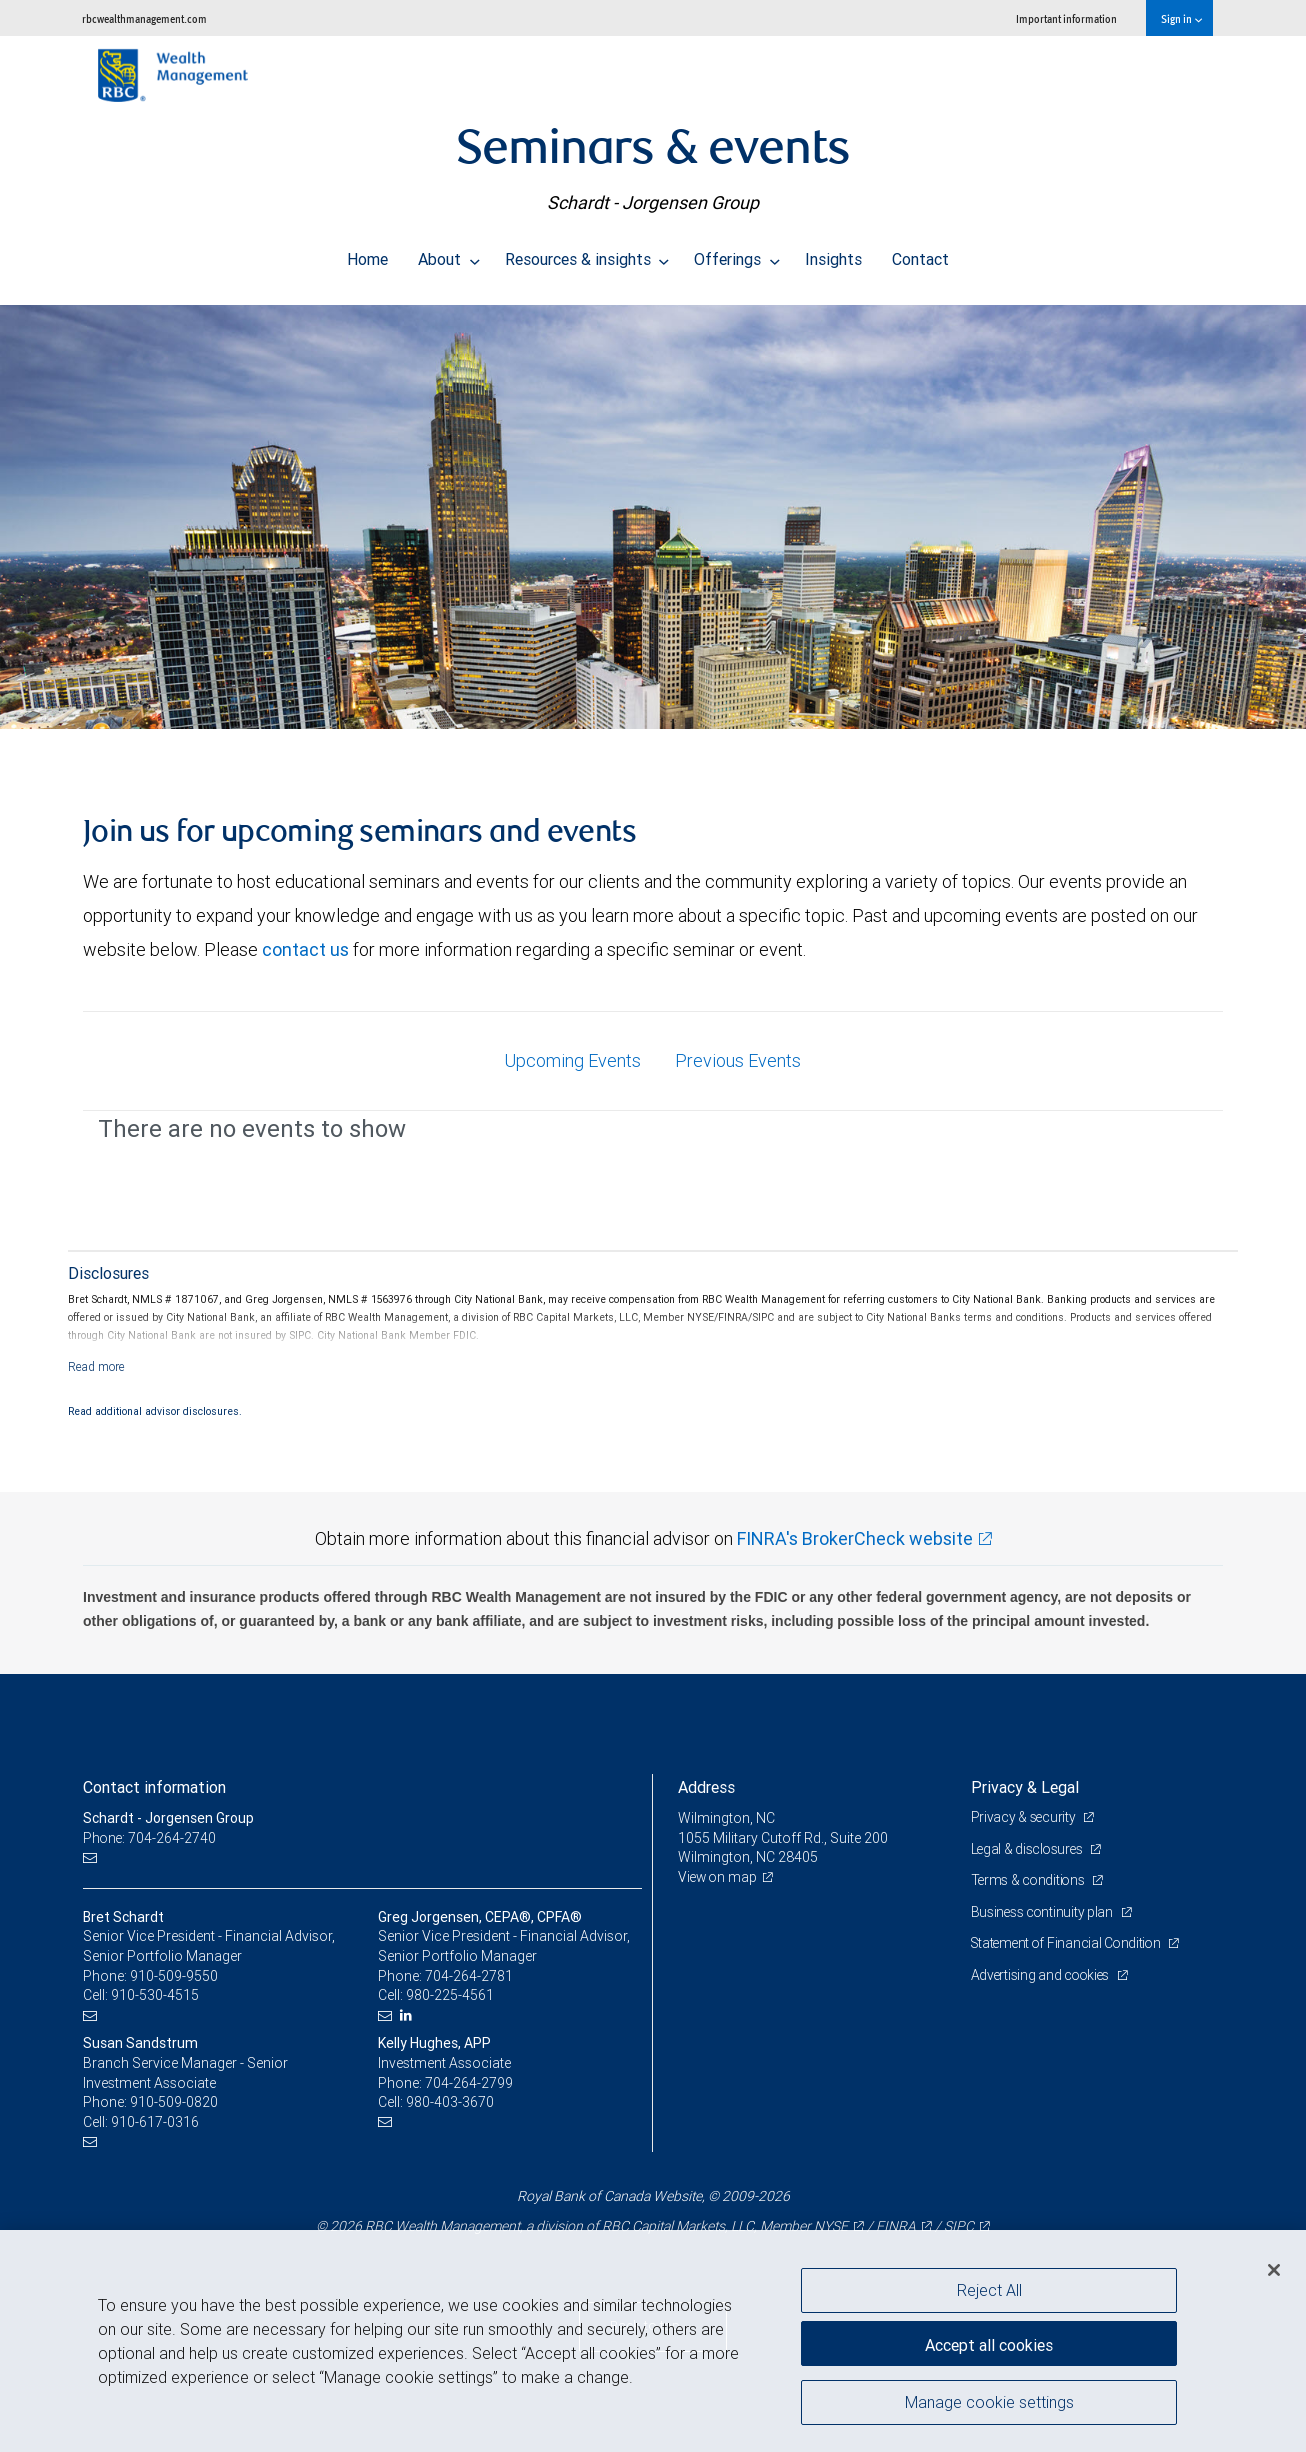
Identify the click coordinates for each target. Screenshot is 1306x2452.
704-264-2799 (469, 2083)
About (449, 254)
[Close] (1274, 2270)
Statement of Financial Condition (1070, 1943)
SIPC (959, 2226)
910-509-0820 (174, 2102)
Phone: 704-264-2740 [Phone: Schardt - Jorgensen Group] (150, 1838)
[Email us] (92, 1857)
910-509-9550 (174, 1976)
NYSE (831, 2226)
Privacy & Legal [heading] (1025, 1787)
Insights (833, 254)
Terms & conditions (1031, 1880)
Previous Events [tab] (738, 1060)
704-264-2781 (469, 1976)
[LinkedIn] (408, 2015)
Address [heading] (706, 1787)
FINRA (896, 2226)
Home (367, 254)
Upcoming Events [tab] (572, 1060)
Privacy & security (1025, 1817)
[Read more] (96, 1366)
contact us (305, 949)
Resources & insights (587, 254)
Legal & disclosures (1029, 1849)
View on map (719, 1877)
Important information (1066, 18)
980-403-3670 (450, 2102)
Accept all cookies (989, 2342)
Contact (920, 254)
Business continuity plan (1044, 1912)
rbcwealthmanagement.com (144, 18)
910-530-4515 (155, 1995)
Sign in (1181, 18)
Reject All (989, 2290)
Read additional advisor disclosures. (155, 1411)
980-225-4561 (450, 1995)
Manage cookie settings (989, 2405)
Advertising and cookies (1043, 1975)
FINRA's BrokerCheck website (855, 1538)
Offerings (737, 254)
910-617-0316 (155, 2122)
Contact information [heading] (154, 1787)
